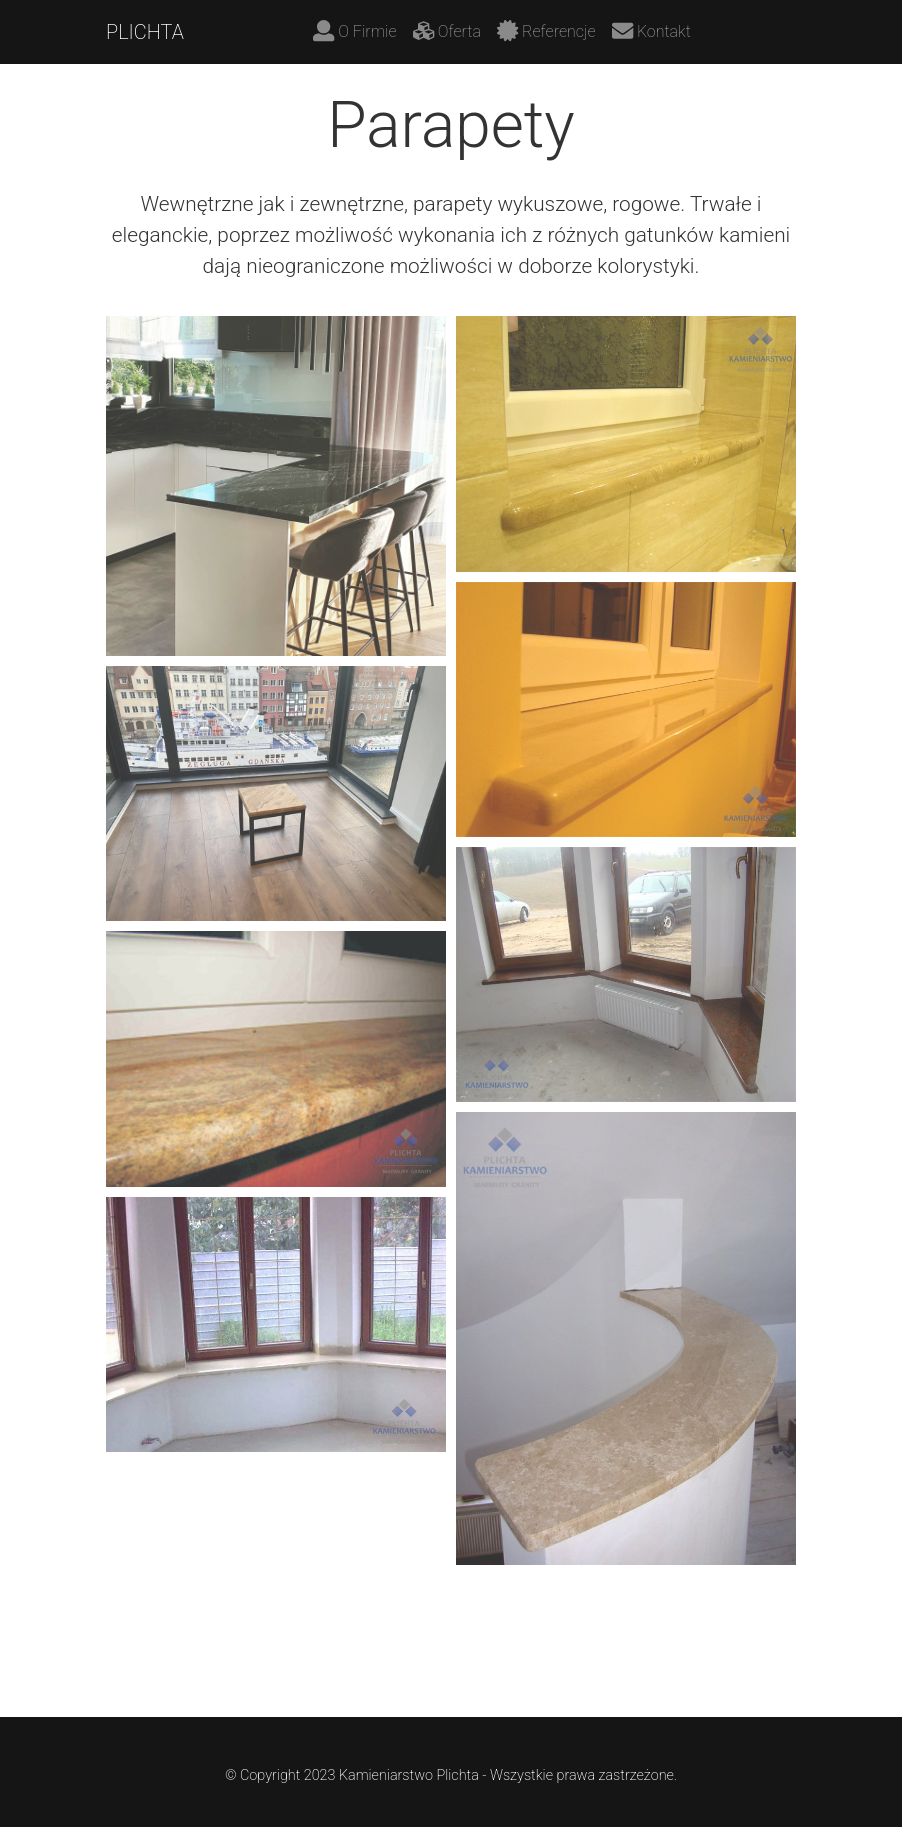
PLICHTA (145, 32)
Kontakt (651, 30)
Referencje (546, 30)
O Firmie (355, 30)
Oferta (447, 30)
